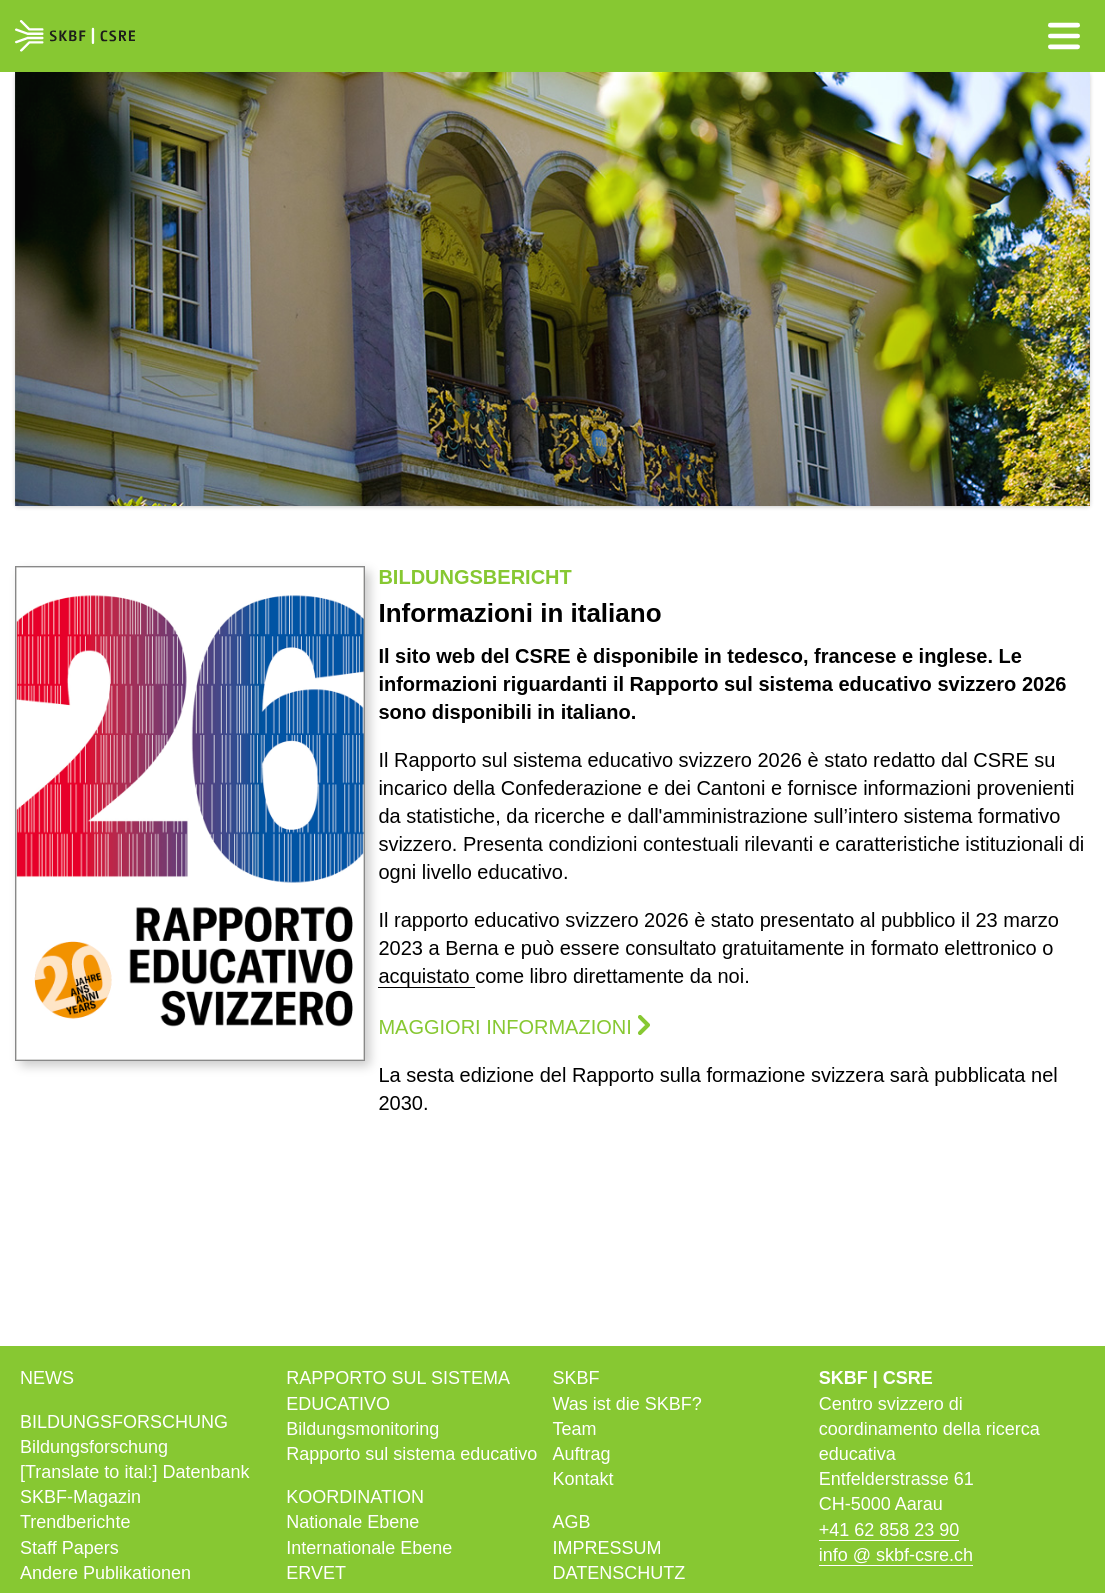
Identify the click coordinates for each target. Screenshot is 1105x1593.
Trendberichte (75, 1522)
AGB (572, 1522)
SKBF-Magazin (80, 1497)
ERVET (316, 1573)
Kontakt (583, 1479)
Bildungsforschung (94, 1447)
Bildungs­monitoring (362, 1429)
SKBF (576, 1378)
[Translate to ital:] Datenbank (134, 1472)
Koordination (355, 1497)
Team (575, 1429)
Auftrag (582, 1454)
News (47, 1378)
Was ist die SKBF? (627, 1404)
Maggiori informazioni (504, 1027)
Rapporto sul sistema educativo (411, 1454)
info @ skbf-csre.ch (896, 1555)
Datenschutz (619, 1573)
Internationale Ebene (369, 1548)
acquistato (426, 976)
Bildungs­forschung (124, 1422)
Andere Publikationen (105, 1573)
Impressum (607, 1548)
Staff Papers (69, 1548)
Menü (1064, 36)
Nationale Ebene (352, 1522)
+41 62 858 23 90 (889, 1530)
